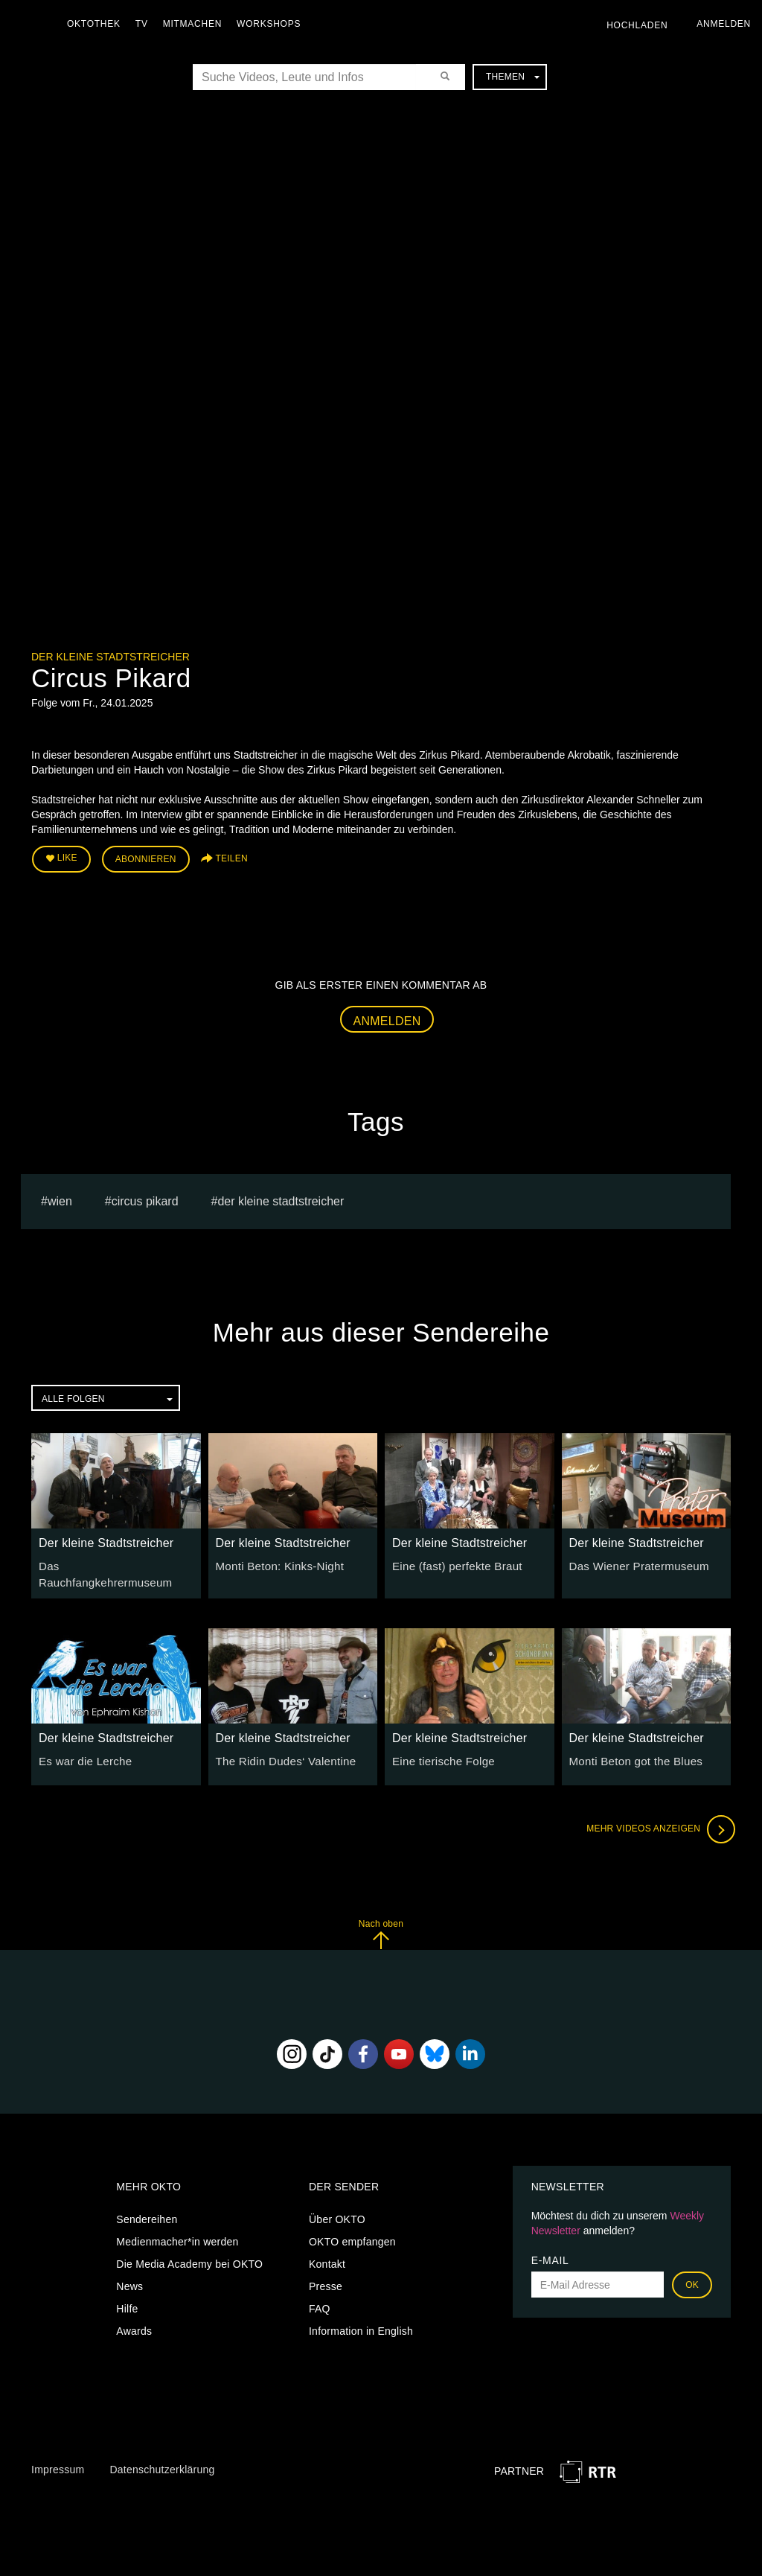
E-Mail (550, 2248)
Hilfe (127, 2297)
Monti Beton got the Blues (631, 1750)
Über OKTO (337, 2207)
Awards (134, 2319)
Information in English (361, 2319)
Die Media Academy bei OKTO (189, 2252)
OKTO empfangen (352, 2230)
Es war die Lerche (82, 1750)
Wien (60, 1197)
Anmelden (387, 1017)
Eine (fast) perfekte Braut (452, 1562)
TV (145, 24)
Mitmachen (196, 24)
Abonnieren (145, 857)
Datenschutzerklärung (161, 2458)
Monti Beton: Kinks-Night (275, 1562)
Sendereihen (146, 2207)
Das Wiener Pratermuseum (634, 1562)
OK (692, 2273)
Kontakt (327, 2252)
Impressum (57, 2458)
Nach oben (381, 1922)
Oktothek (97, 24)
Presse (325, 2274)
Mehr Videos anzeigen (656, 1818)
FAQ (319, 2297)
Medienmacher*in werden (177, 2230)
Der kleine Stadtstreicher (110, 657)
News (129, 2274)
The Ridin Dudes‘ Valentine (281, 1750)
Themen (513, 76)
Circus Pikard (145, 1197)
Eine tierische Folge (439, 1750)
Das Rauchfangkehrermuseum (112, 1562)
